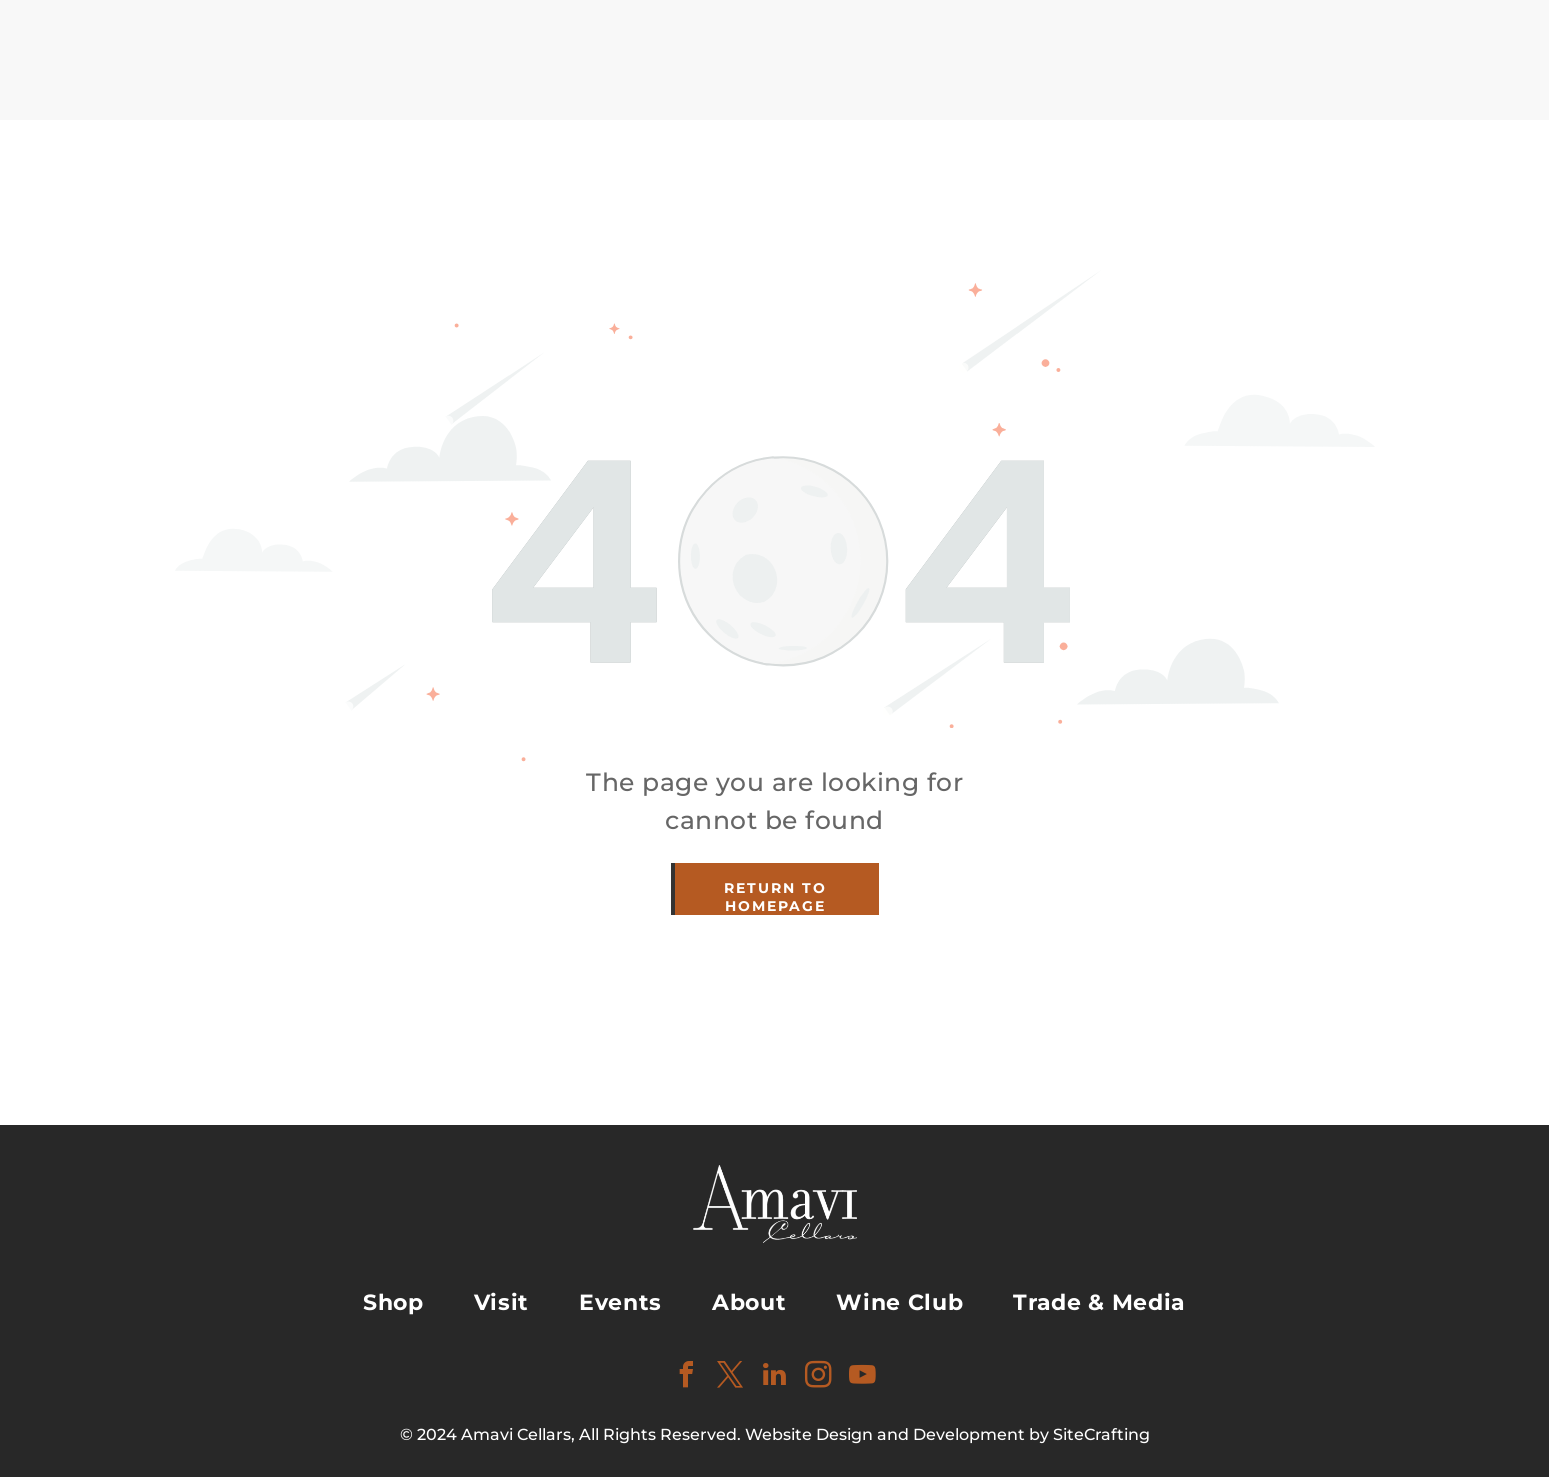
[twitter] (731, 1377)
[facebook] (687, 1377)
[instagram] (819, 1377)
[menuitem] (393, 1302)
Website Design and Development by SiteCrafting (947, 1434)
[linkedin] (775, 1377)
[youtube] (863, 1377)
